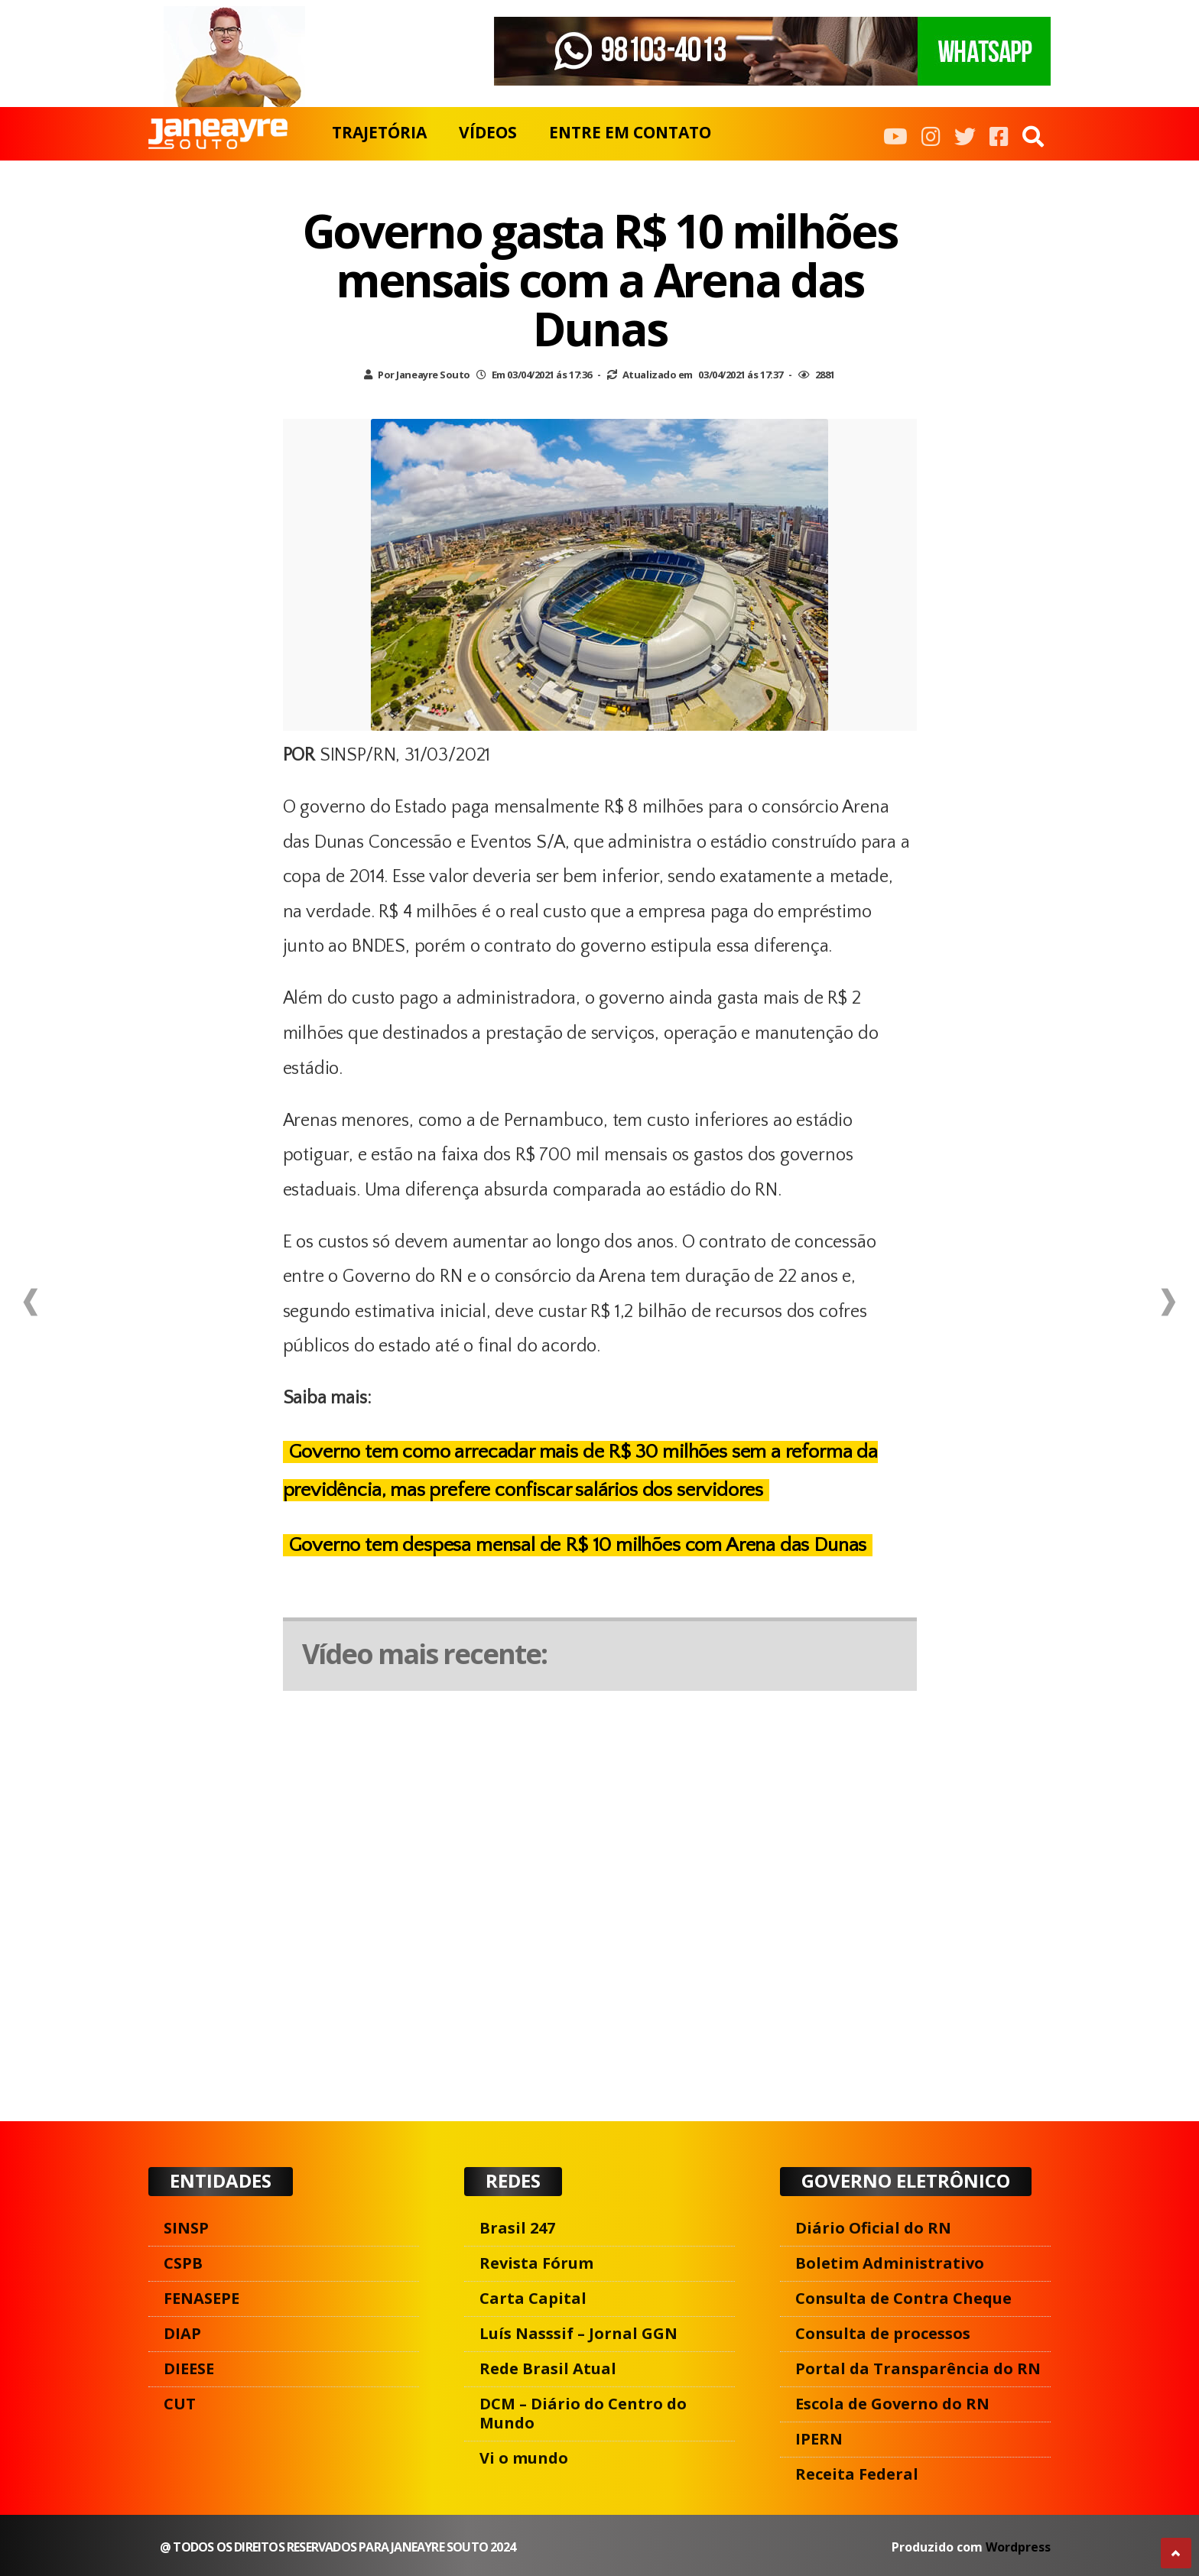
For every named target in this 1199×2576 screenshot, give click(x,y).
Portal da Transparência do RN (918, 2368)
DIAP (182, 2333)
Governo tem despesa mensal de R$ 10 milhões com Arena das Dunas (578, 1545)
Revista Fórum (536, 2263)
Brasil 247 (517, 2228)
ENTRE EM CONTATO (630, 132)
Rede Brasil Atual (547, 2368)
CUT (180, 2403)
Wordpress (1018, 2547)
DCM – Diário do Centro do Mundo (583, 2413)
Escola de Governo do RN (892, 2403)
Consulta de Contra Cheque (903, 2298)
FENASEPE (201, 2298)
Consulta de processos (882, 2333)
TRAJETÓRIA (379, 132)
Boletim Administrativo (889, 2263)
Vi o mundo (523, 2458)
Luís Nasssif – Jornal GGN (578, 2333)
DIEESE (189, 2368)
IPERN (819, 2438)
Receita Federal (856, 2474)
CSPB (183, 2263)
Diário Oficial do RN (873, 2228)
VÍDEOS (488, 132)
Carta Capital (533, 2298)
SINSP (186, 2228)
